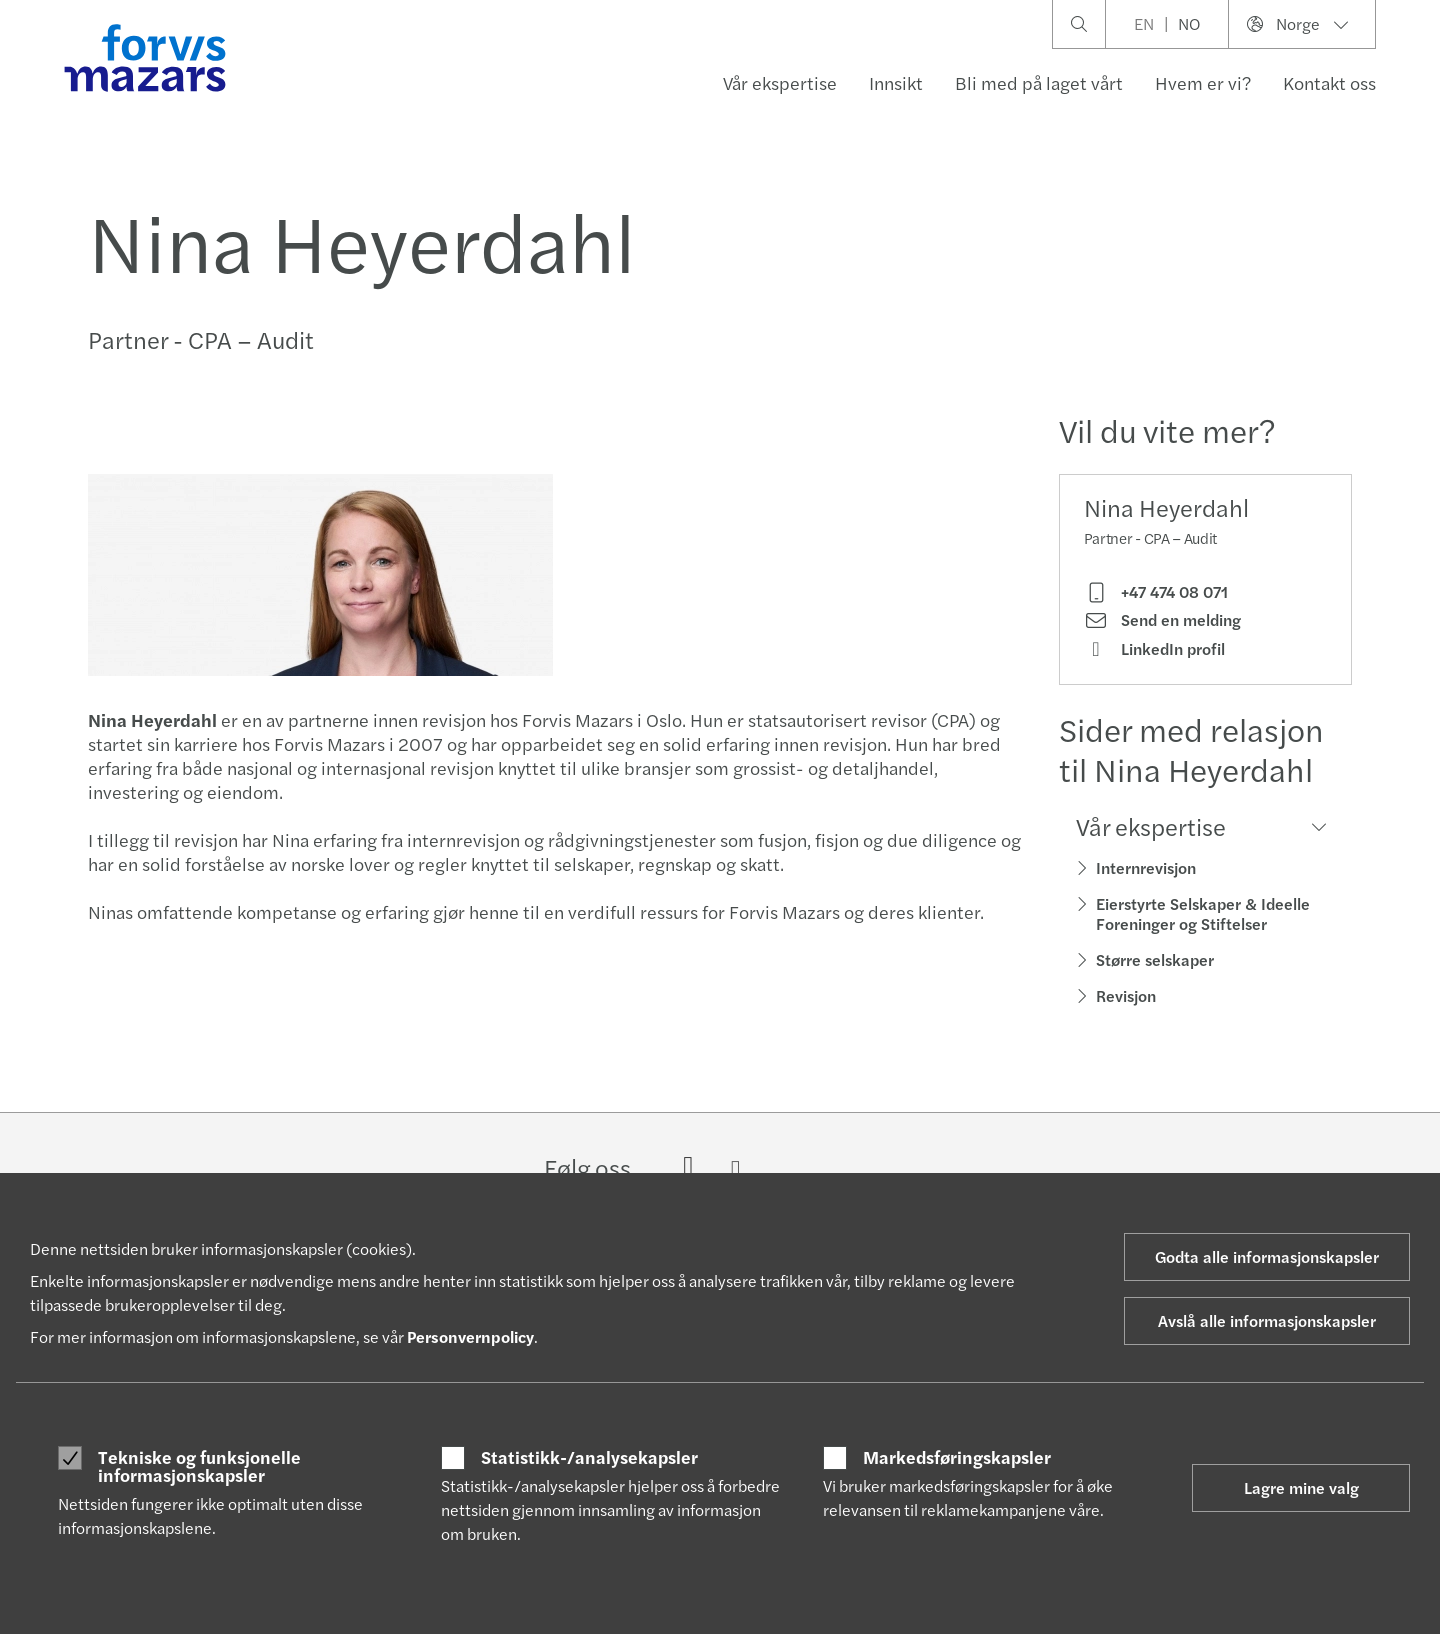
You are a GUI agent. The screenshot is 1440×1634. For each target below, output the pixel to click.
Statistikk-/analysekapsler (589, 1457)
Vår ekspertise (780, 82)
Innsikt (896, 82)
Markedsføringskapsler (957, 1457)
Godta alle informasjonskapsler (1267, 1256)
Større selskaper (1155, 959)
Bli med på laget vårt (1039, 82)
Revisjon (1126, 995)
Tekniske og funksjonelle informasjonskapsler (199, 1465)
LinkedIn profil (1154, 649)
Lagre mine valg (1301, 1487)
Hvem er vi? (1203, 82)
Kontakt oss (1329, 82)
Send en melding (1162, 620)
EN (1144, 23)
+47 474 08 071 (1156, 592)
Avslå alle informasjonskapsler (1267, 1320)
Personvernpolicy (470, 1336)
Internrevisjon (1146, 867)
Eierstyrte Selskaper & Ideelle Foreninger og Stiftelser (1203, 913)
